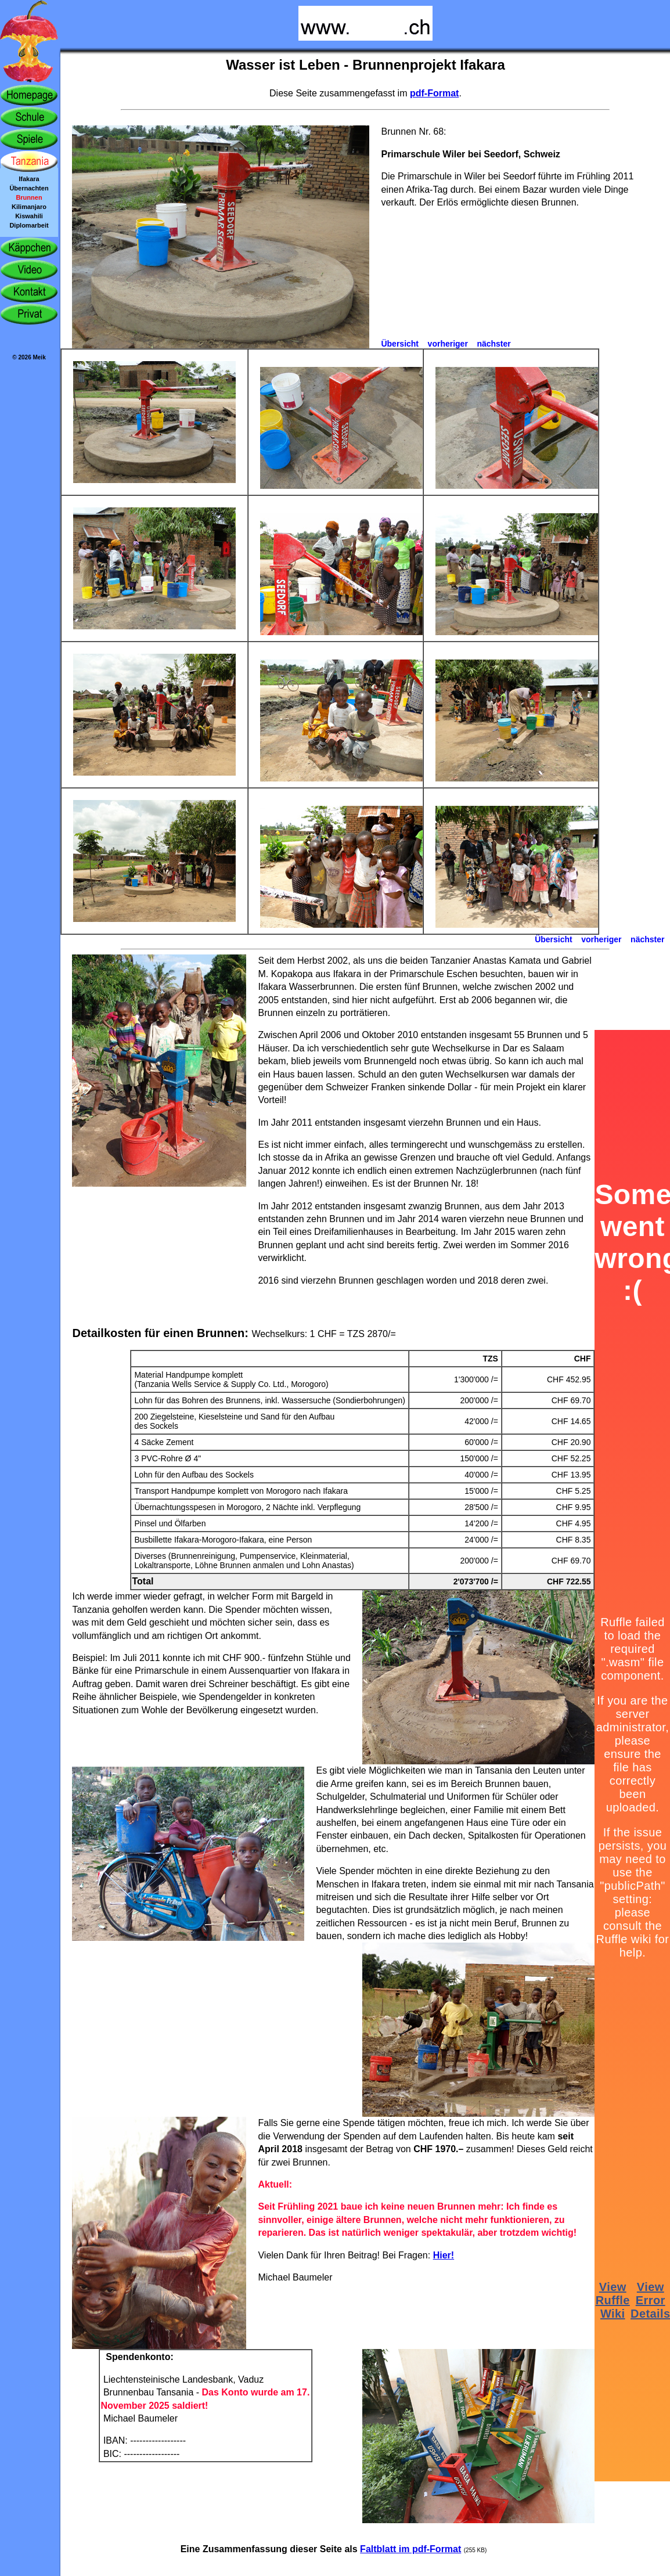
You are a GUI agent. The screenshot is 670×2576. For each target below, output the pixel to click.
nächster (493, 343)
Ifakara (29, 178)
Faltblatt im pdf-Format (410, 2549)
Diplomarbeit (28, 225)
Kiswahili (29, 215)
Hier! (443, 2255)
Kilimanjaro (29, 206)
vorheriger (448, 343)
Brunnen (29, 197)
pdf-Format (434, 93)
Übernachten (28, 188)
